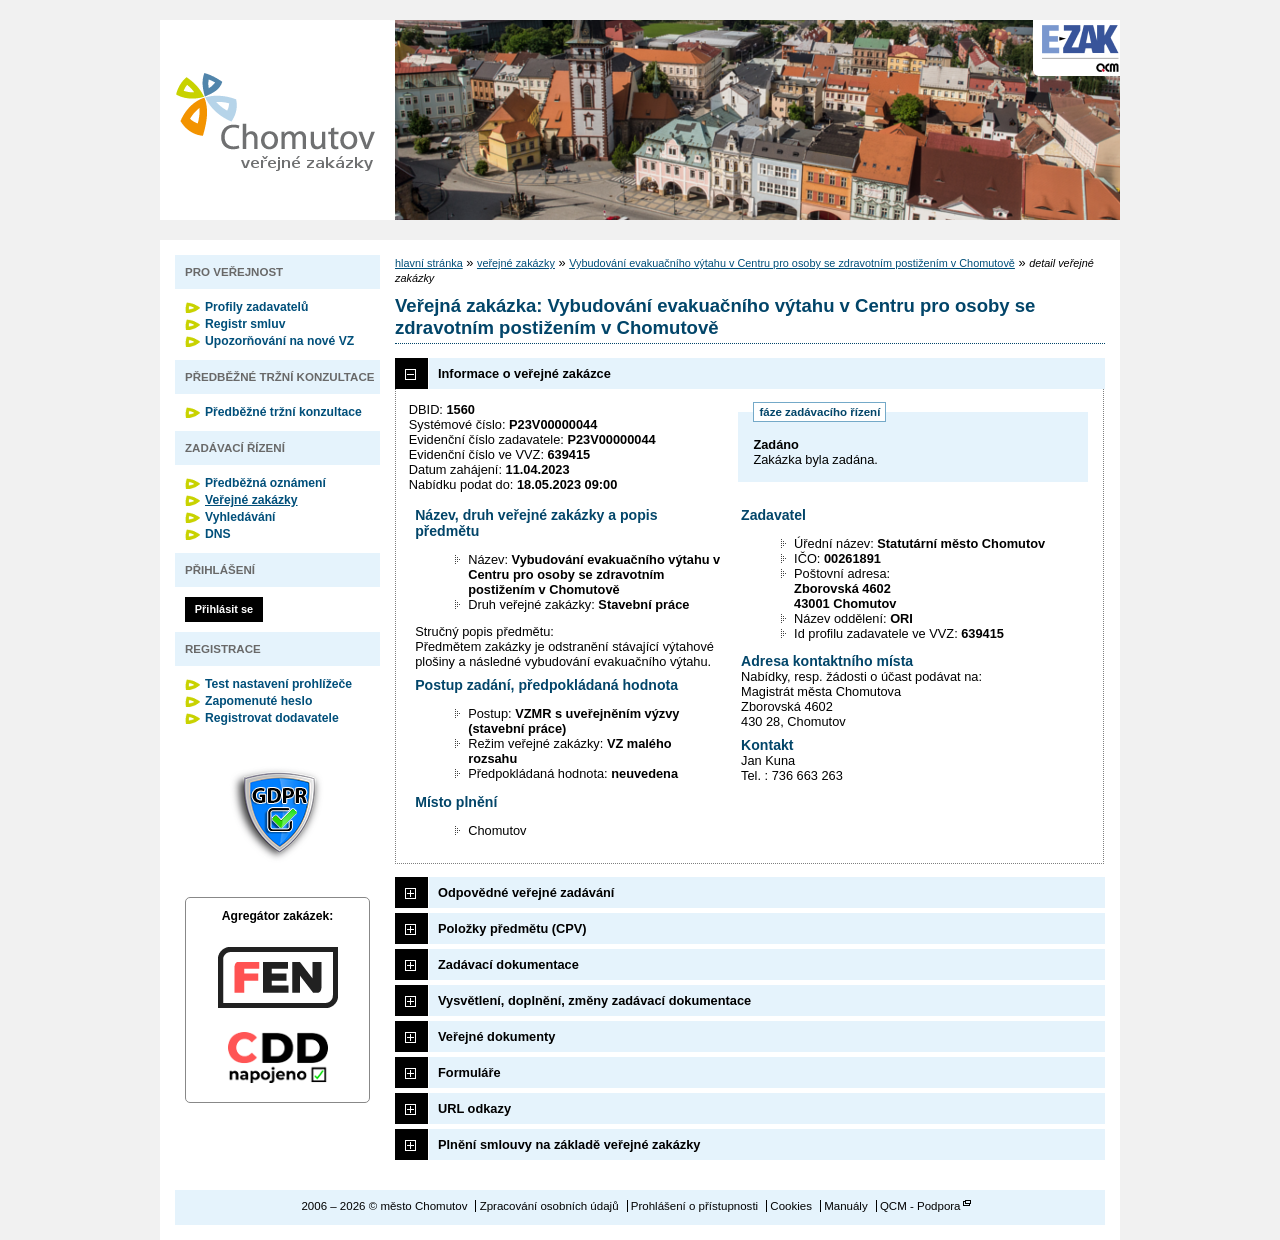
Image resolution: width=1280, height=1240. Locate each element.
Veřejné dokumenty (496, 1036)
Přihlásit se (224, 609)
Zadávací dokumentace (508, 964)
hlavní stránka (429, 263)
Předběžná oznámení (265, 483)
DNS (218, 534)
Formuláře (469, 1072)
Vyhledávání (240, 517)
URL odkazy (474, 1108)
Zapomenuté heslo (258, 701)
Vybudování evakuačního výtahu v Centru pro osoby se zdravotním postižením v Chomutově (792, 263)
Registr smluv (245, 324)
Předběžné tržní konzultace (283, 412)
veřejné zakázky (516, 263)
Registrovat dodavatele (272, 718)
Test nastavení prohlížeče (278, 684)
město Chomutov (275, 120)
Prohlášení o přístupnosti (694, 1206)
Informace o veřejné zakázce (524, 373)
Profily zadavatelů (256, 307)
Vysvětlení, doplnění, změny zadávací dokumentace (594, 1000)
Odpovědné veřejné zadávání (526, 892)
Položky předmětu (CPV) (512, 928)
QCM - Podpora (920, 1206)
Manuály (846, 1206)
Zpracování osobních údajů (549, 1206)
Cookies (791, 1206)
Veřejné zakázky (251, 500)
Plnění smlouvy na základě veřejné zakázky (569, 1144)
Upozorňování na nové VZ (279, 341)
